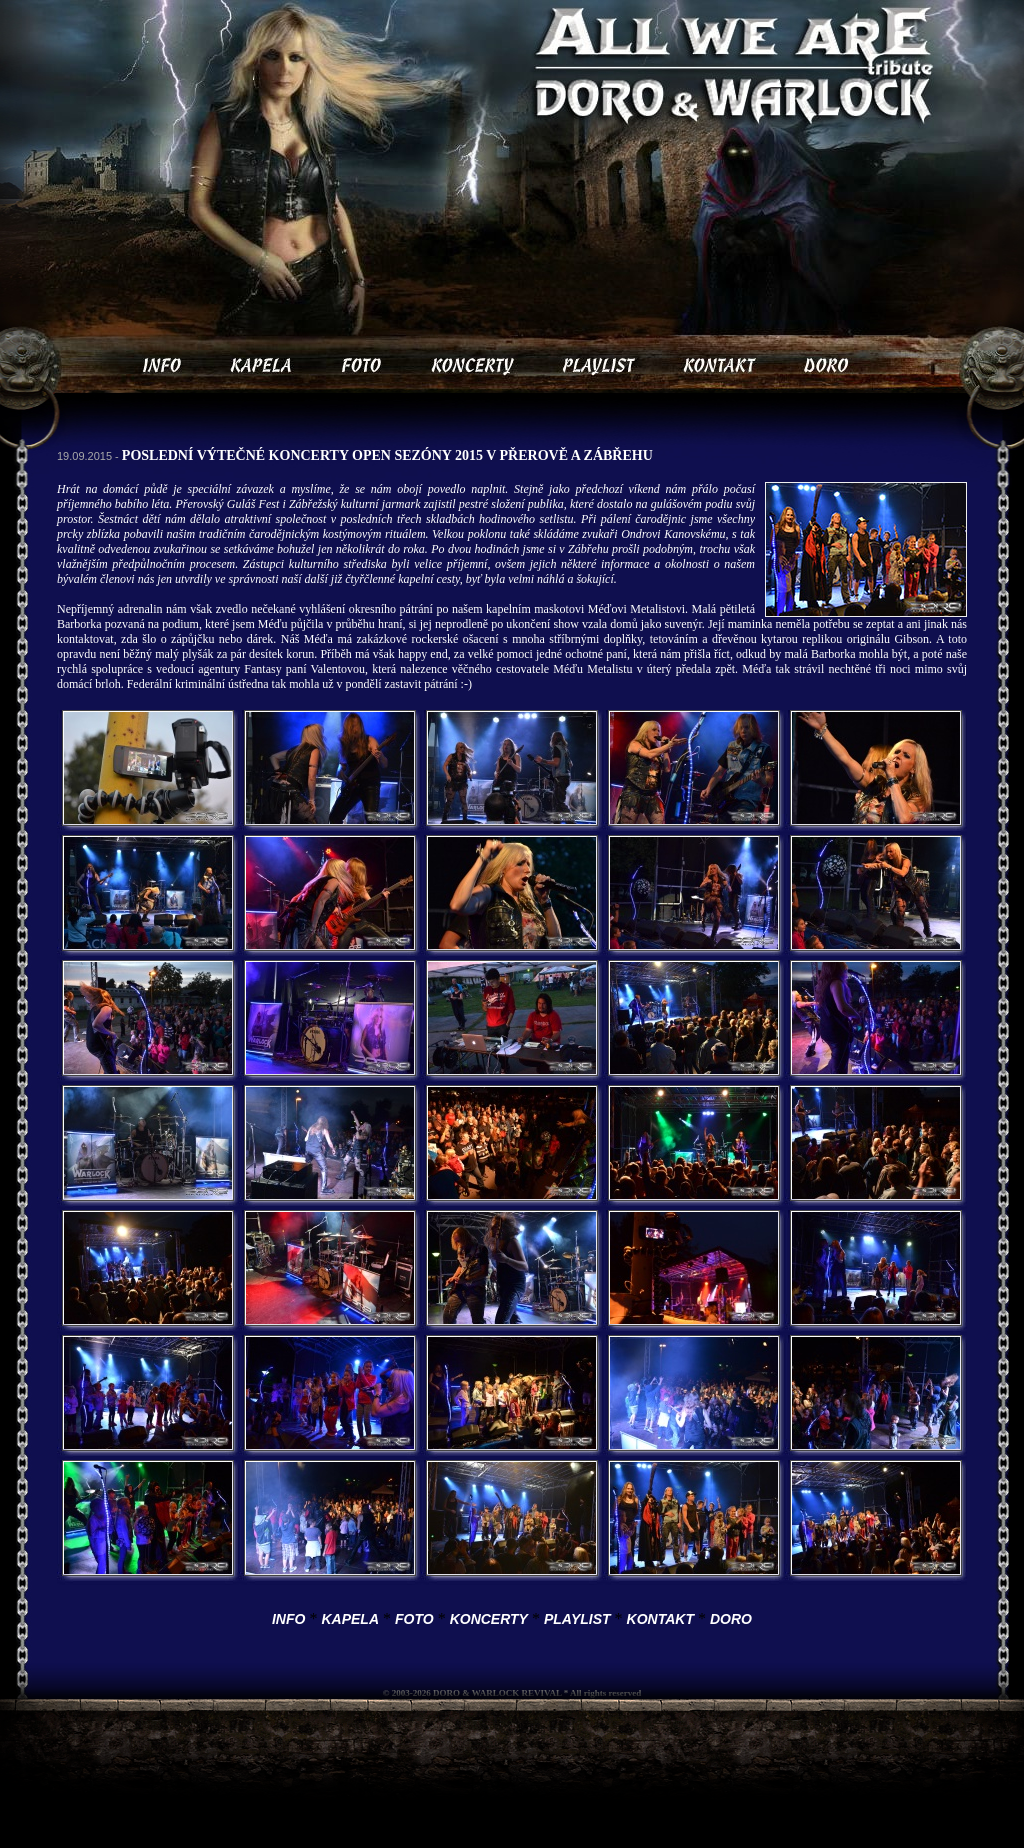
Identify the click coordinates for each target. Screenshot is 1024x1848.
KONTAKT (660, 1619)
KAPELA (350, 1619)
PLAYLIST (577, 1619)
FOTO (414, 1619)
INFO (288, 1619)
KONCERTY (489, 1619)
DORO (731, 1619)
